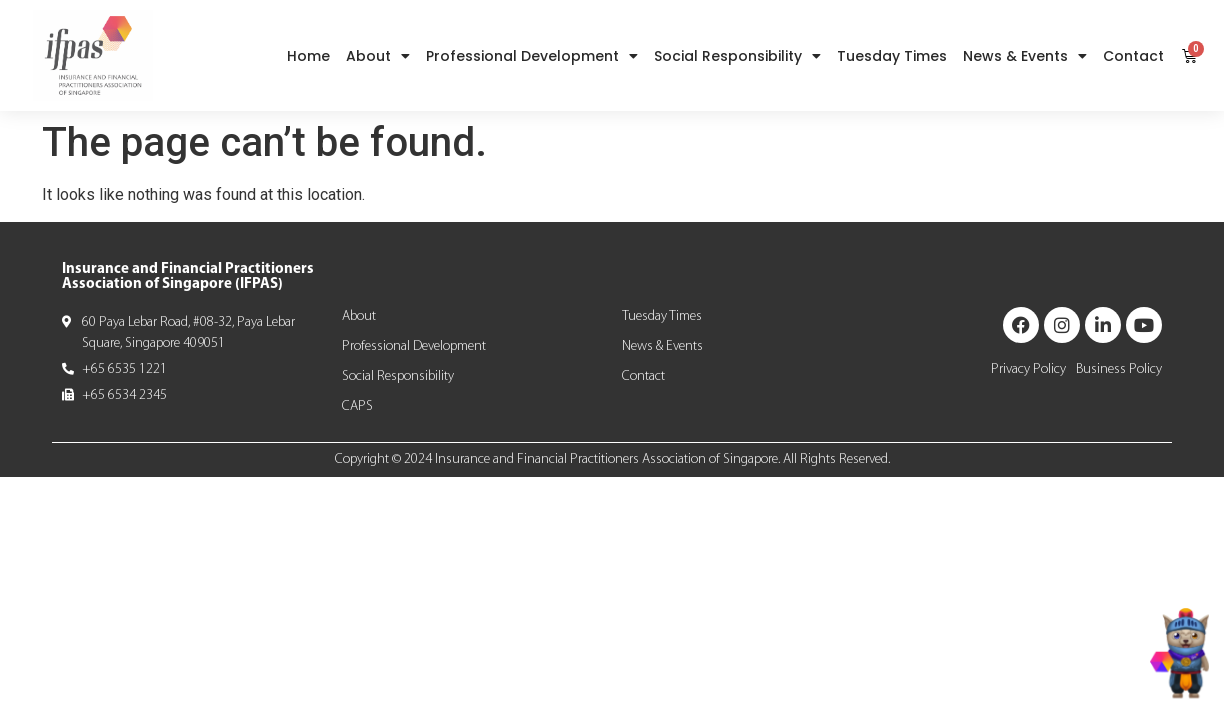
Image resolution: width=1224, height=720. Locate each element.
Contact (1133, 56)
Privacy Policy (1028, 369)
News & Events (1025, 56)
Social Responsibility (737, 56)
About (378, 56)
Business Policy (1119, 369)
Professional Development (532, 56)
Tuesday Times (892, 56)
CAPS (357, 406)
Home (308, 56)
